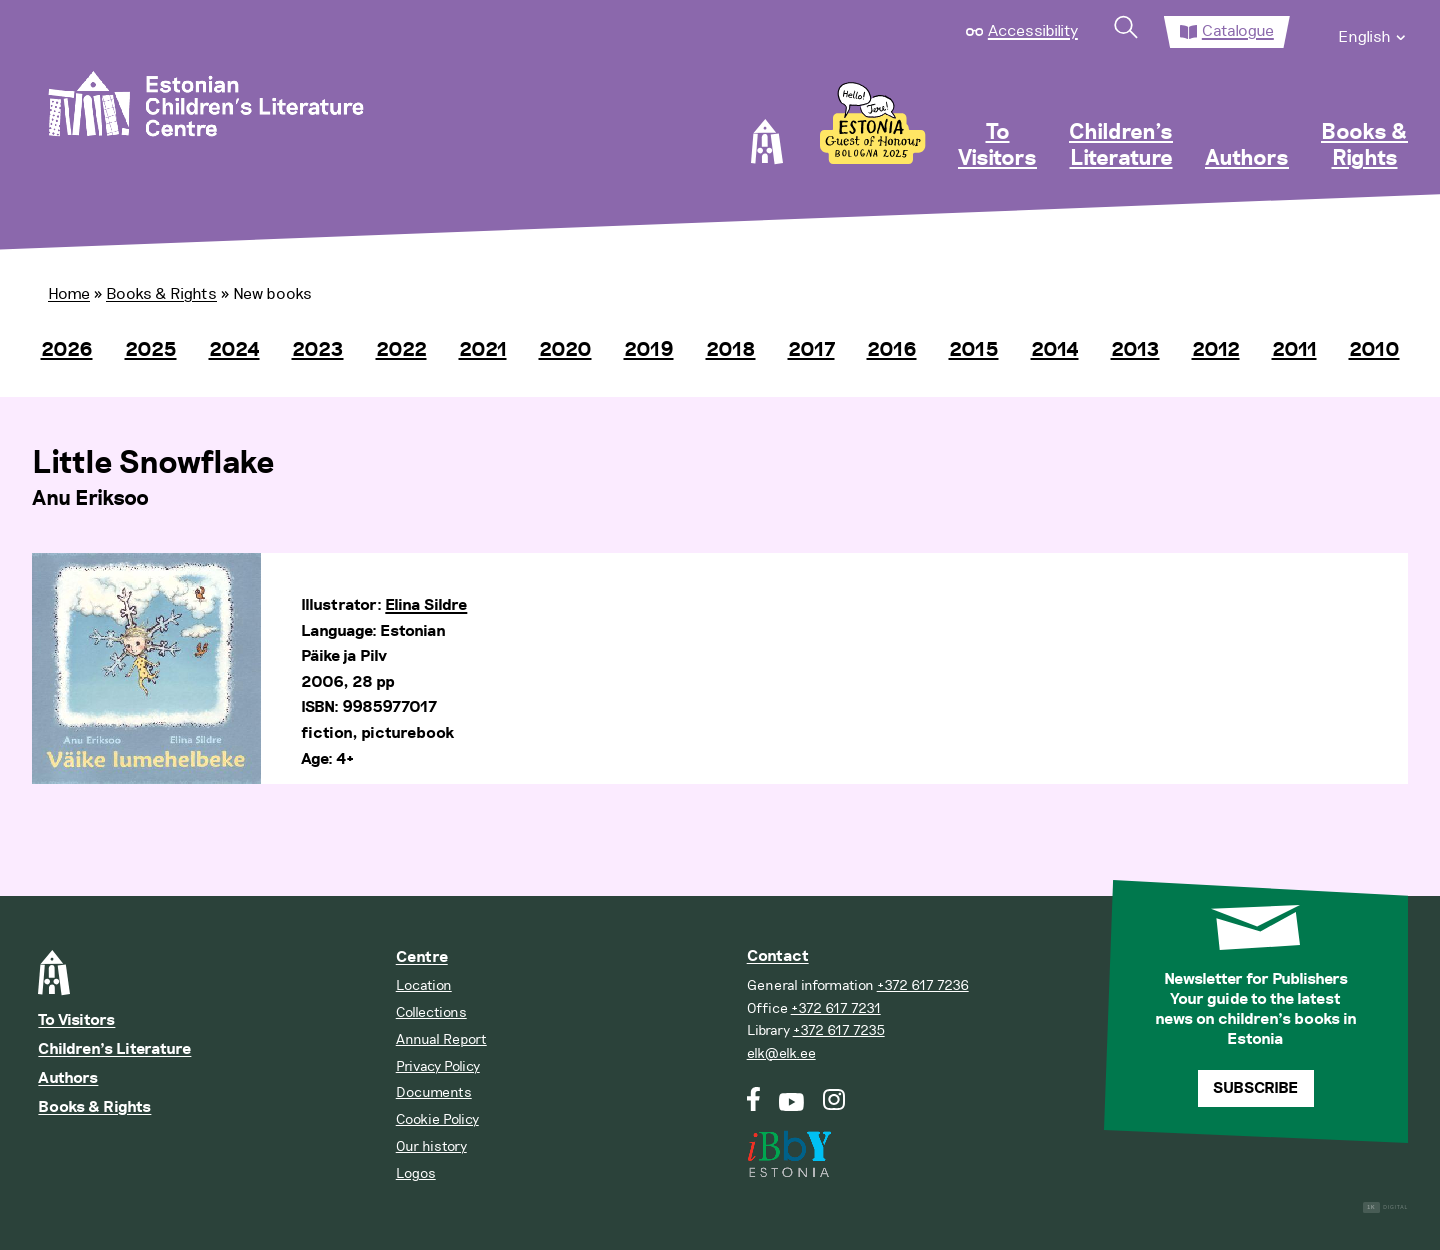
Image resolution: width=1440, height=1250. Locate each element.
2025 (151, 350)
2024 (234, 350)
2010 (1374, 350)
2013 (1135, 350)
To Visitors (997, 146)
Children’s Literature (1121, 146)
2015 (974, 350)
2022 (401, 350)
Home (69, 294)
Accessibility (1033, 31)
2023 (318, 350)
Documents (434, 1092)
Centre (422, 957)
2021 (483, 350)
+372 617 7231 (836, 1008)
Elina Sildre (426, 605)
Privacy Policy (438, 1066)
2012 (1216, 350)
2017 (811, 350)
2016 (892, 350)
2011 (1294, 350)
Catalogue (1238, 31)
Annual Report (441, 1039)
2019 (649, 350)
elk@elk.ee (781, 1053)
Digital (1385, 1207)
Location (424, 985)
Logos (416, 1173)
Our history (431, 1146)
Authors (1247, 159)
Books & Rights (1364, 146)
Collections (431, 1012)
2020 (565, 350)
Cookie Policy (437, 1119)
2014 (1055, 350)
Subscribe (1255, 1088)
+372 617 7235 (839, 1030)
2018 (731, 350)
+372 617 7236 (923, 985)
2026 (67, 350)
